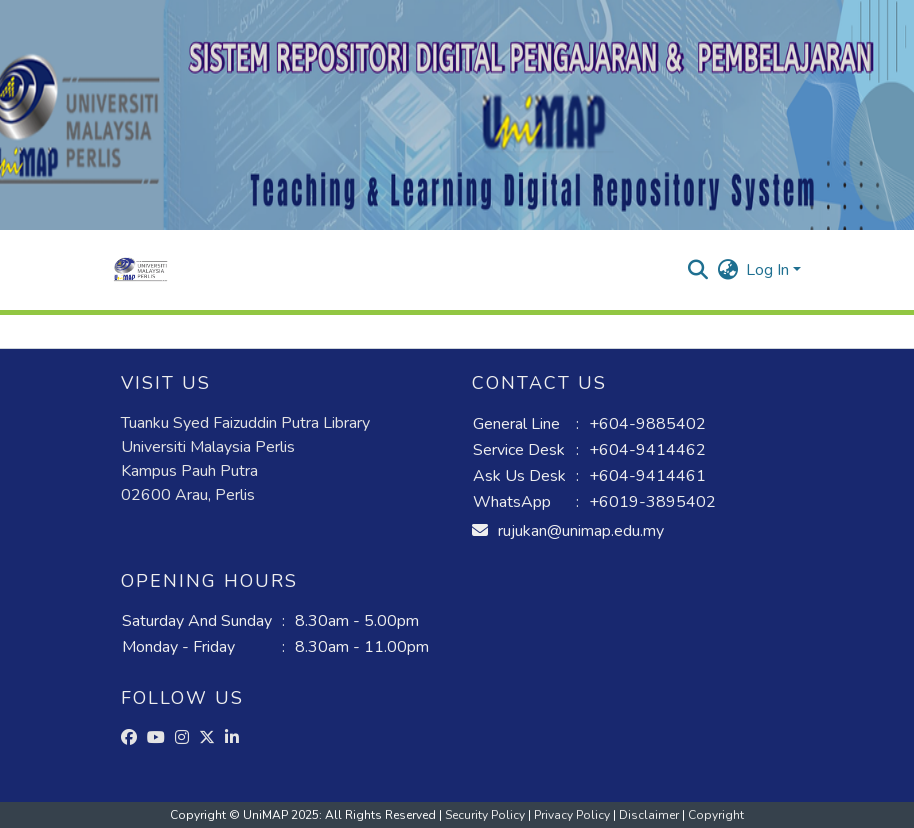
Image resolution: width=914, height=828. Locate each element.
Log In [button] (769, 270)
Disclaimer (650, 815)
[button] (140, 270)
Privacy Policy (573, 815)
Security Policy (486, 815)
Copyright (716, 815)
